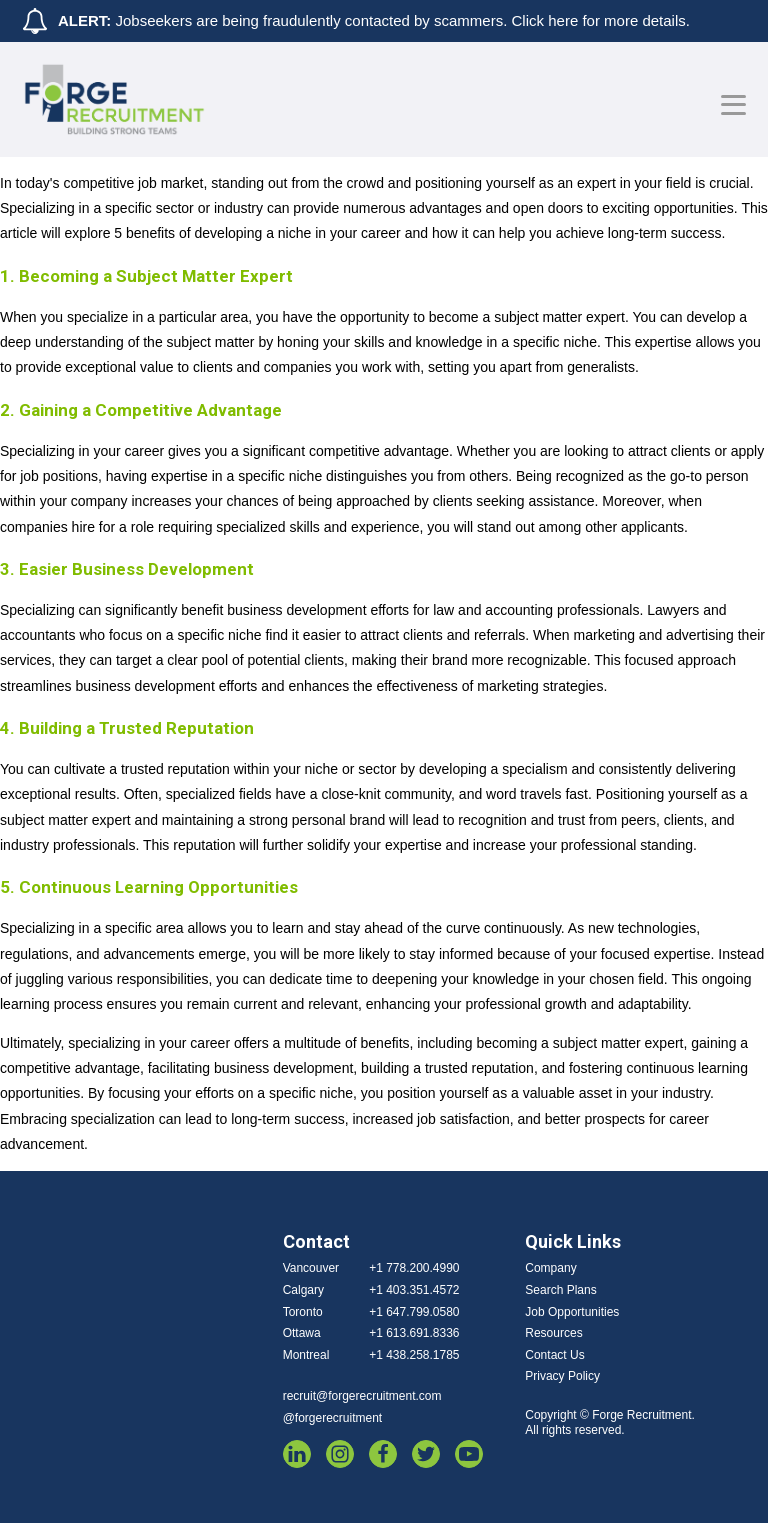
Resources (553, 1333)
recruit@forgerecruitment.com (362, 1396)
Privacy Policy (562, 1376)
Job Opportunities (572, 1312)
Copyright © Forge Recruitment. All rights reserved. (610, 1422)
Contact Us (554, 1355)
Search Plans (560, 1290)
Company (550, 1268)
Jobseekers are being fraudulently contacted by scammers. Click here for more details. (374, 20)
